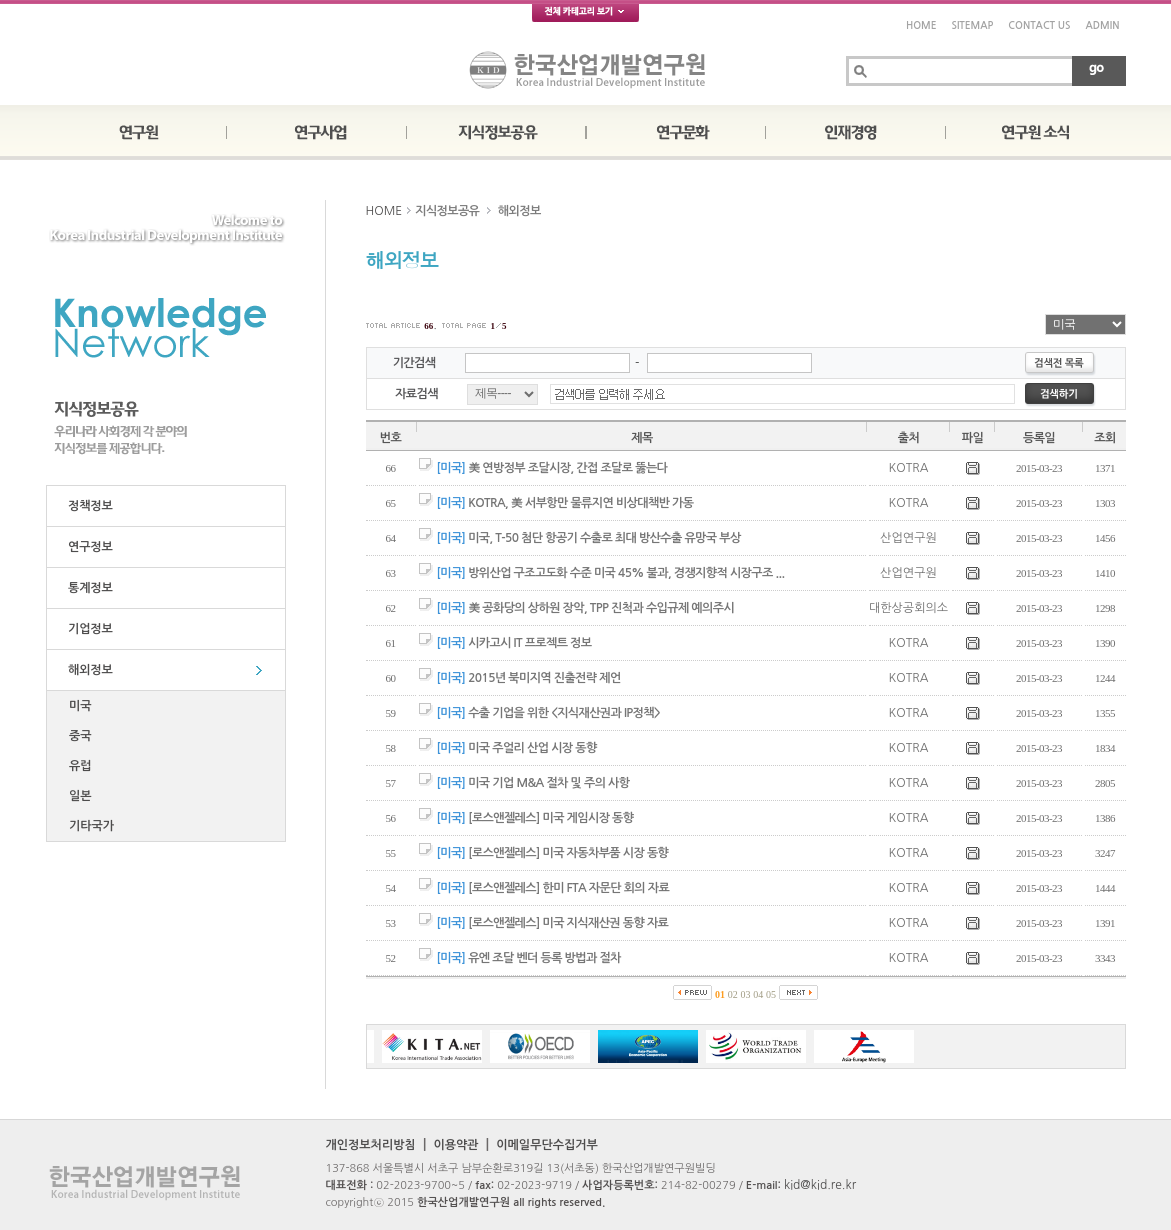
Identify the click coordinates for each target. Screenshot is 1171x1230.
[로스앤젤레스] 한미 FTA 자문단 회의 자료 (568, 888)
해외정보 (87, 670)
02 (733, 994)
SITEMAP (972, 25)
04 (758, 994)
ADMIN (1103, 25)
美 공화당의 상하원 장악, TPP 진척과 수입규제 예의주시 (601, 608)
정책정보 (87, 506)
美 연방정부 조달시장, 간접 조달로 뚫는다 (567, 468)
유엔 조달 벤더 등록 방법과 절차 (544, 958)
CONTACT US (1039, 25)
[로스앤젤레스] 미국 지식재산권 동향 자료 (568, 923)
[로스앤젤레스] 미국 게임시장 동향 (550, 818)
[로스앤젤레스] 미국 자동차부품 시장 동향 (568, 853)
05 (771, 994)
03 (746, 994)
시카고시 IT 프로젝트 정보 (529, 643)
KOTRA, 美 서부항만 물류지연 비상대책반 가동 (580, 503)
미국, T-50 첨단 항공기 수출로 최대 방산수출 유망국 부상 (604, 538)
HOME (921, 25)
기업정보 (87, 629)
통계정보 (87, 588)
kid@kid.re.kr (820, 1185)
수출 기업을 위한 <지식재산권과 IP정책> (564, 713)
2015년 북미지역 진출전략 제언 (544, 678)
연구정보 (87, 547)
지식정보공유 (447, 211)
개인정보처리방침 (371, 1145)
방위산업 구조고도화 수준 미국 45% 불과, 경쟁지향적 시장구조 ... (626, 573)
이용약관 (455, 1145)
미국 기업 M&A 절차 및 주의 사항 (548, 783)
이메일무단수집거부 (547, 1145)
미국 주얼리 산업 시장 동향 (532, 748)
